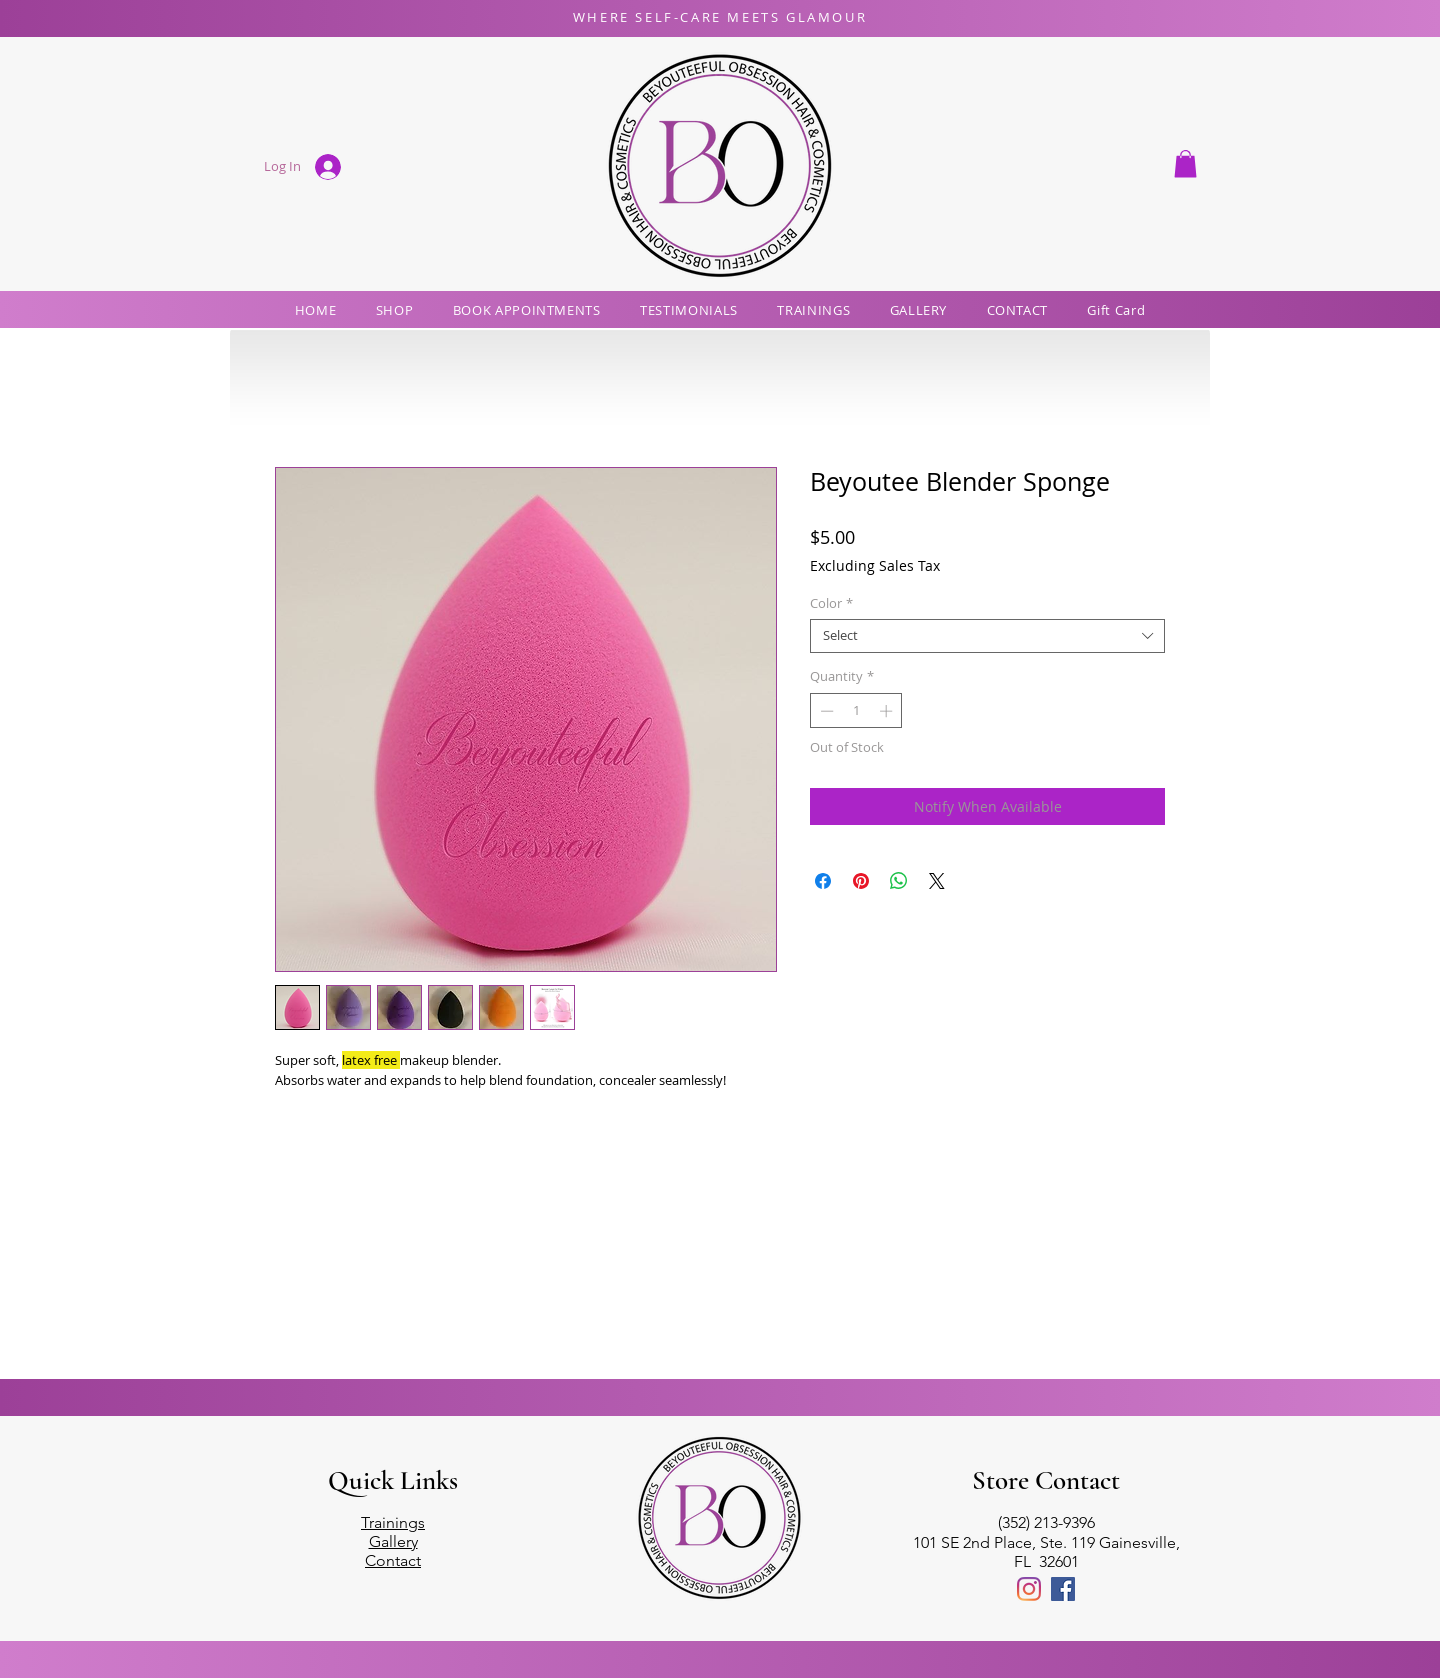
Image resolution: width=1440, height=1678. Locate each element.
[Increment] (888, 711)
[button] (1185, 163)
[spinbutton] (856, 711)
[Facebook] (1063, 1589)
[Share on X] (937, 881)
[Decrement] (825, 711)
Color (831, 604)
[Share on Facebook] (823, 881)
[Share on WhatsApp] (899, 881)
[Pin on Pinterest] (861, 881)
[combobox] (987, 636)
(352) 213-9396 (1046, 1522)
